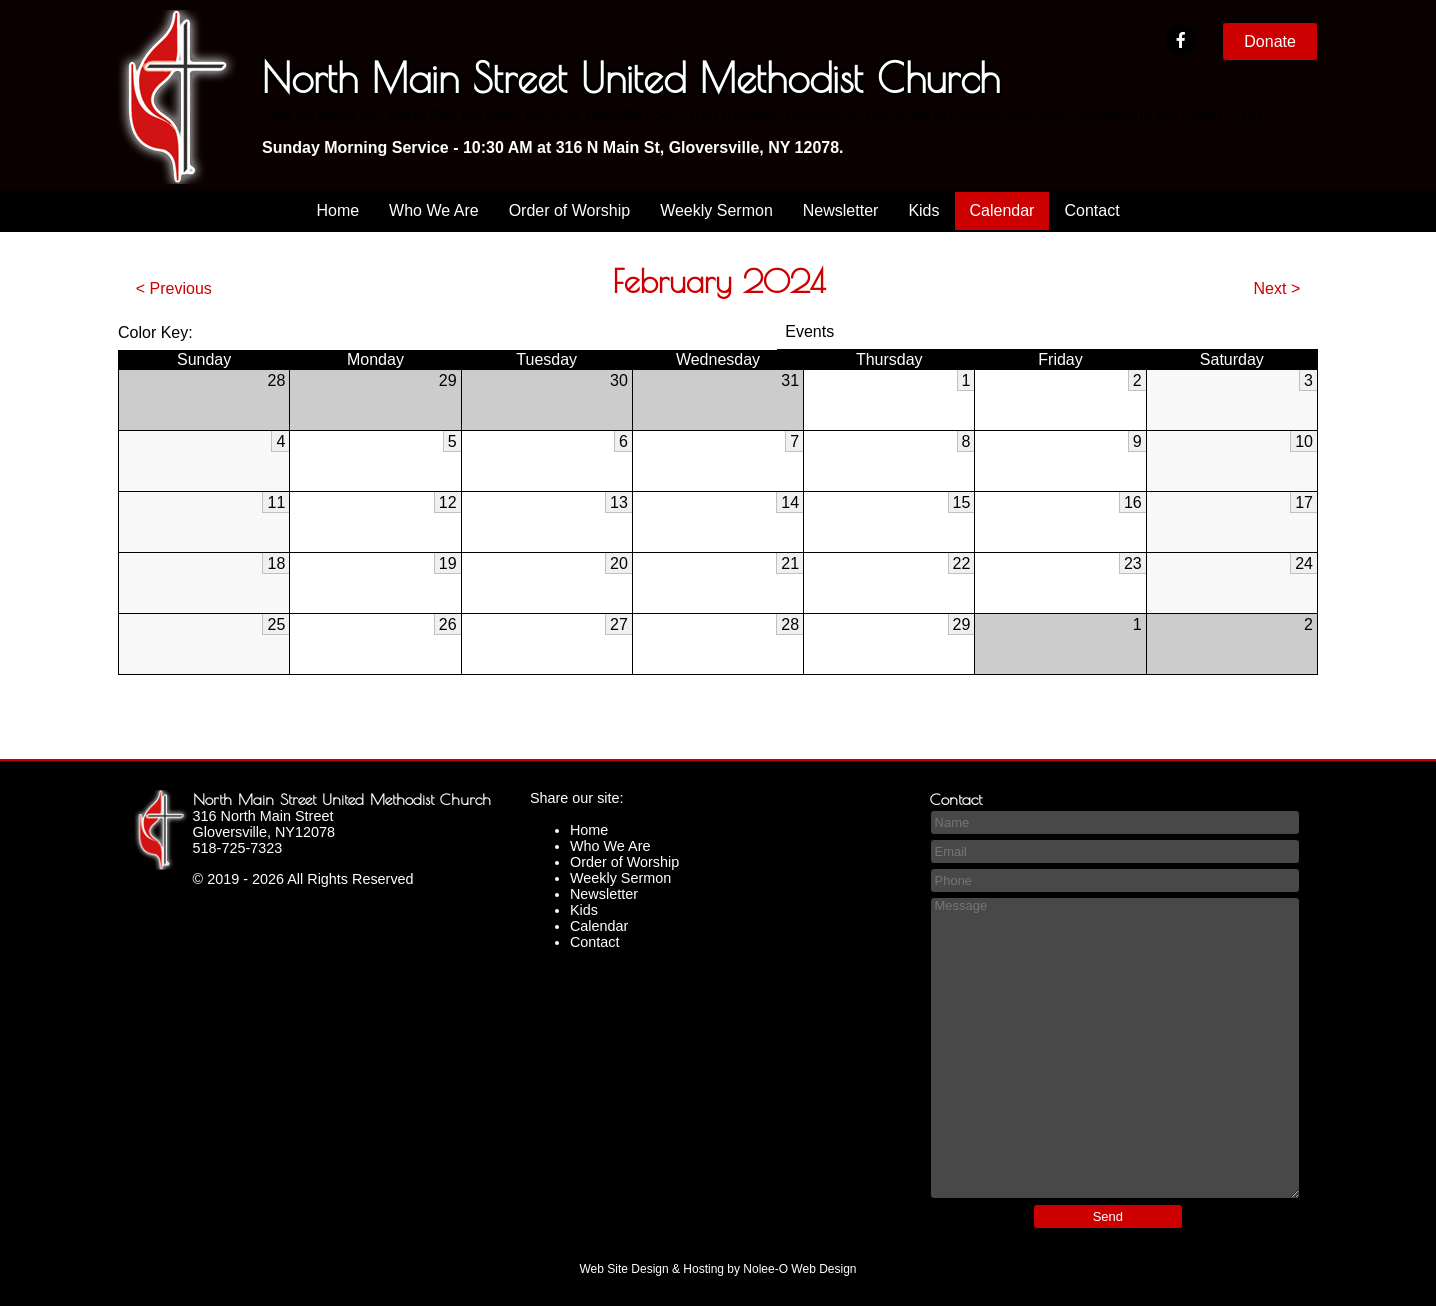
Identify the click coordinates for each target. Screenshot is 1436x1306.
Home (337, 210)
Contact (1091, 210)
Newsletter (841, 210)
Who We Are (434, 210)
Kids (923, 210)
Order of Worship (570, 210)
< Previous (174, 288)
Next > (1277, 288)
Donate (1270, 41)
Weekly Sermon (716, 210)
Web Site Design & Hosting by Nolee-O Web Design (717, 1269)
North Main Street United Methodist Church (342, 799)
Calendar (1002, 210)
